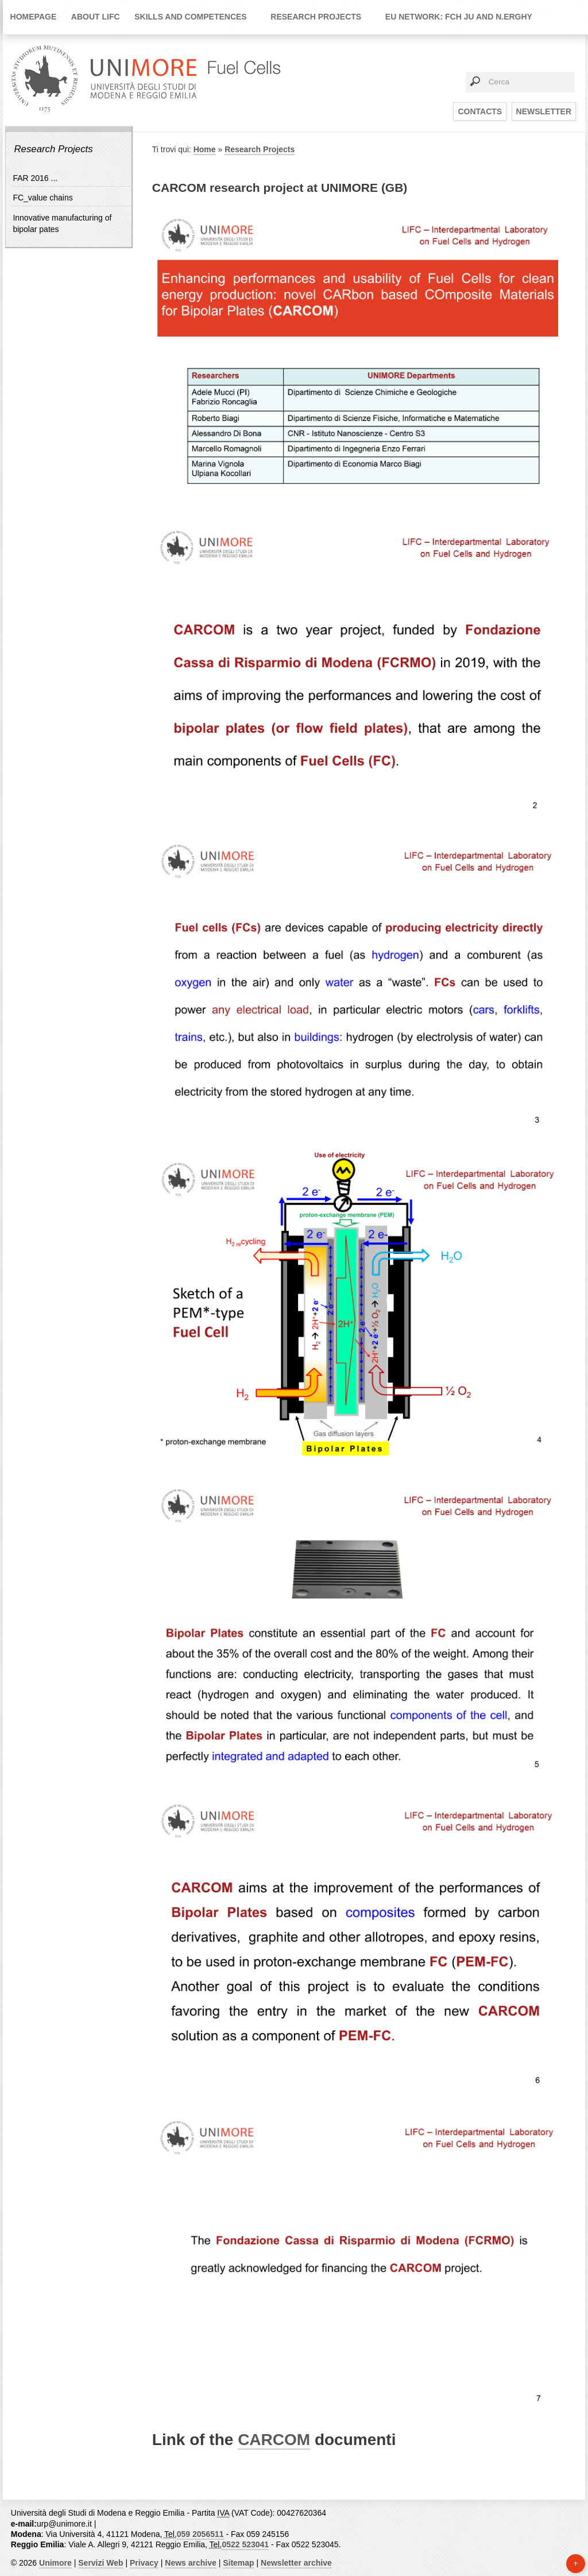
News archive (190, 2562)
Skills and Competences (190, 16)
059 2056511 (200, 2534)
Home (205, 149)
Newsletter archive (296, 2562)
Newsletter (543, 111)
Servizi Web (100, 2562)
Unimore (55, 2562)
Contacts (480, 111)
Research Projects (315, 16)
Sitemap (238, 2562)
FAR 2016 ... (35, 178)
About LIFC (95, 16)
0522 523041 (245, 2544)
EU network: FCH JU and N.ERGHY (458, 16)
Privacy (144, 2562)
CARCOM (274, 2439)
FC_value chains (42, 197)
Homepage (33, 16)
